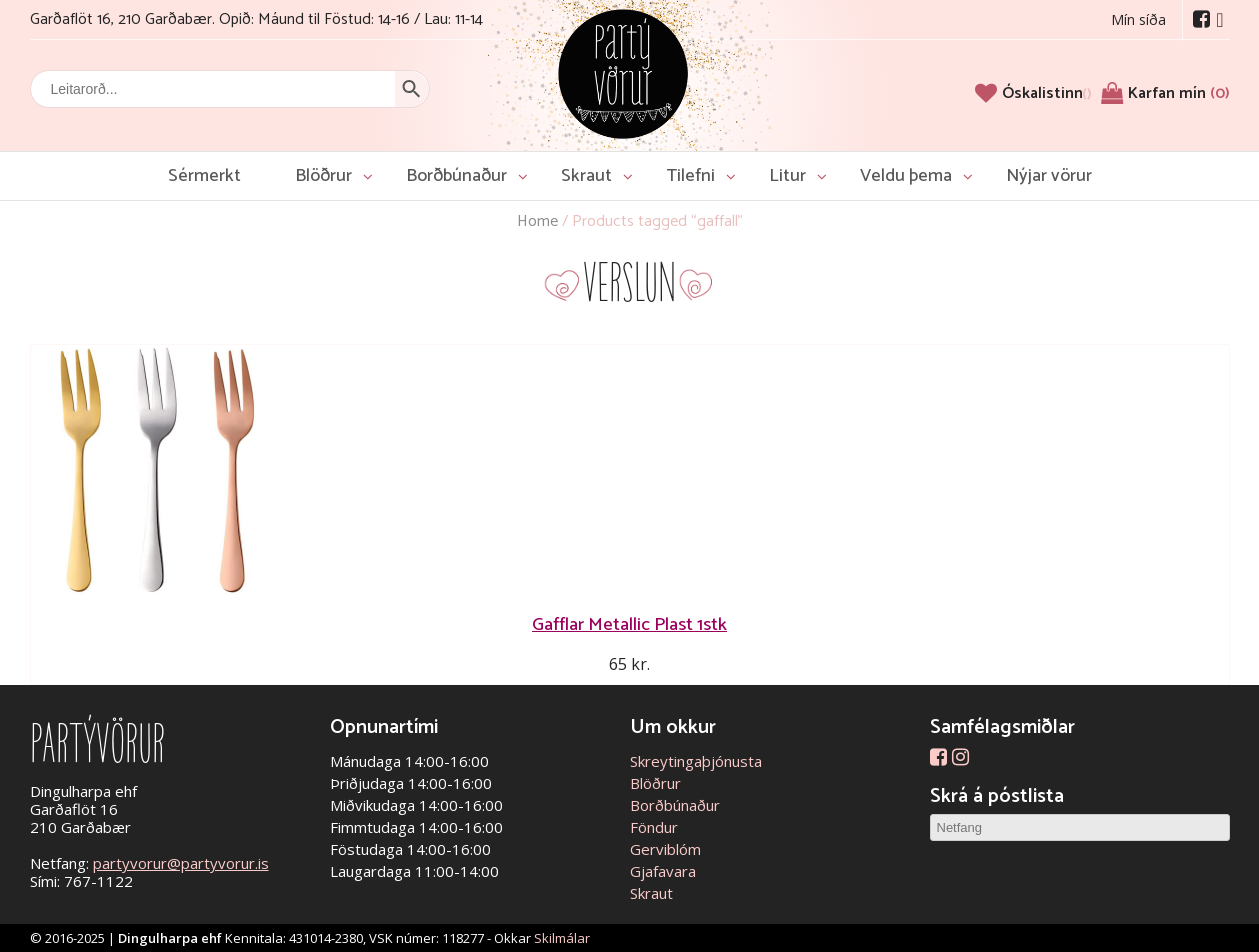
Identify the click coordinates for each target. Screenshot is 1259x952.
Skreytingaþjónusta (696, 761)
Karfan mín (1179, 93)
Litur (787, 176)
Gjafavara (663, 871)
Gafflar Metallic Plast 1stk (629, 624)
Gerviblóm (665, 849)
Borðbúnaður (456, 176)
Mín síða (1138, 19)
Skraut (586, 176)
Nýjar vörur (1049, 176)
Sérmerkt (204, 176)
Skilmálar (562, 938)
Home (537, 221)
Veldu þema (906, 176)
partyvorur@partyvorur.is (181, 863)
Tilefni (690, 176)
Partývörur (623, 72)
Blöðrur (323, 176)
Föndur (654, 827)
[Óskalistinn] (1046, 93)
